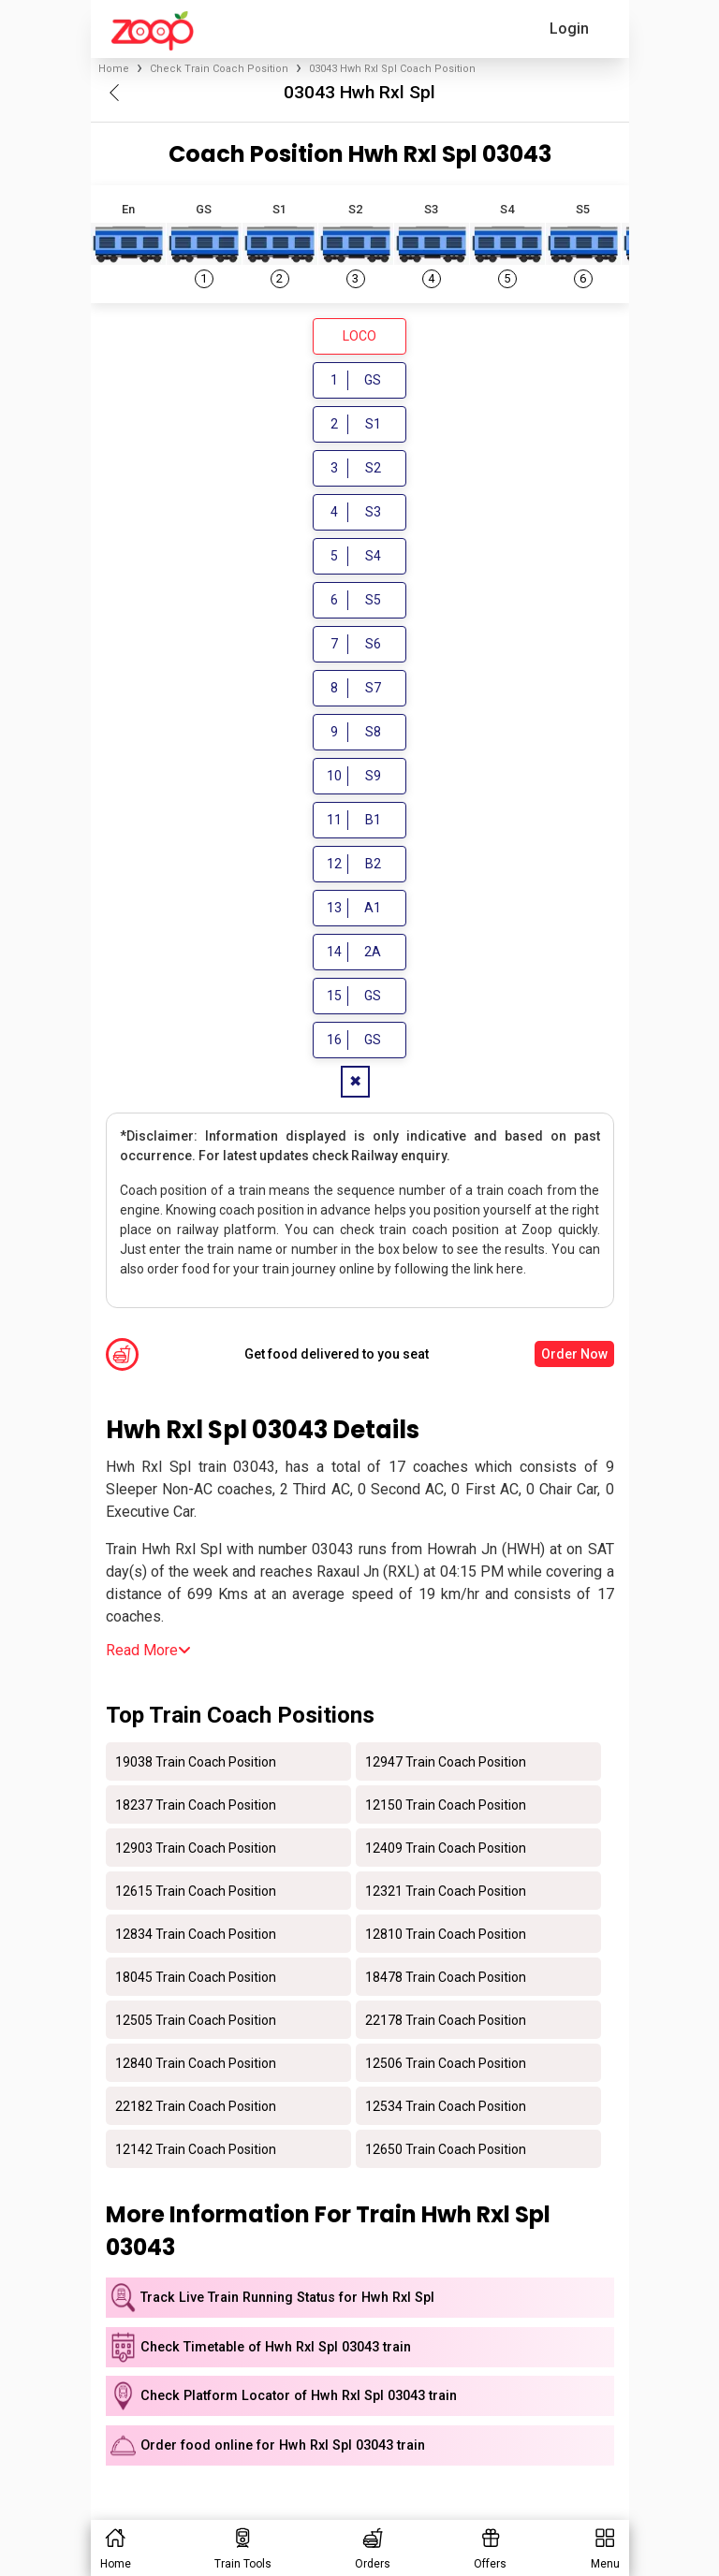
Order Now (574, 1353)
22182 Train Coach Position (195, 2105)
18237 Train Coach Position (195, 1804)
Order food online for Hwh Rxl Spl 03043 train (282, 2445)
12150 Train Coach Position (445, 1804)
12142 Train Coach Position (195, 2148)
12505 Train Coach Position (195, 2019)
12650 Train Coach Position (445, 2148)
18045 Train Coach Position (195, 1976)
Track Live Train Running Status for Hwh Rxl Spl (287, 2298)
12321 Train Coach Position (445, 1890)
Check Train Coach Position (219, 69)
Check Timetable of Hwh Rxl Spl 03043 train (275, 2347)
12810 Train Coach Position (445, 1933)
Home (113, 69)
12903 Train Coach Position (195, 1847)
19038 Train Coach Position (195, 1761)
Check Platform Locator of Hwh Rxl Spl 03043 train (298, 2396)
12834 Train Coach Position (195, 1933)
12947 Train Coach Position (445, 1761)
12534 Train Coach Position (445, 2105)
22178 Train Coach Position (445, 2019)
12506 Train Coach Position (445, 2062)
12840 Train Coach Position (195, 2062)
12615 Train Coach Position (195, 1890)
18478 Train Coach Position (445, 1976)
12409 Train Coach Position (445, 1847)
